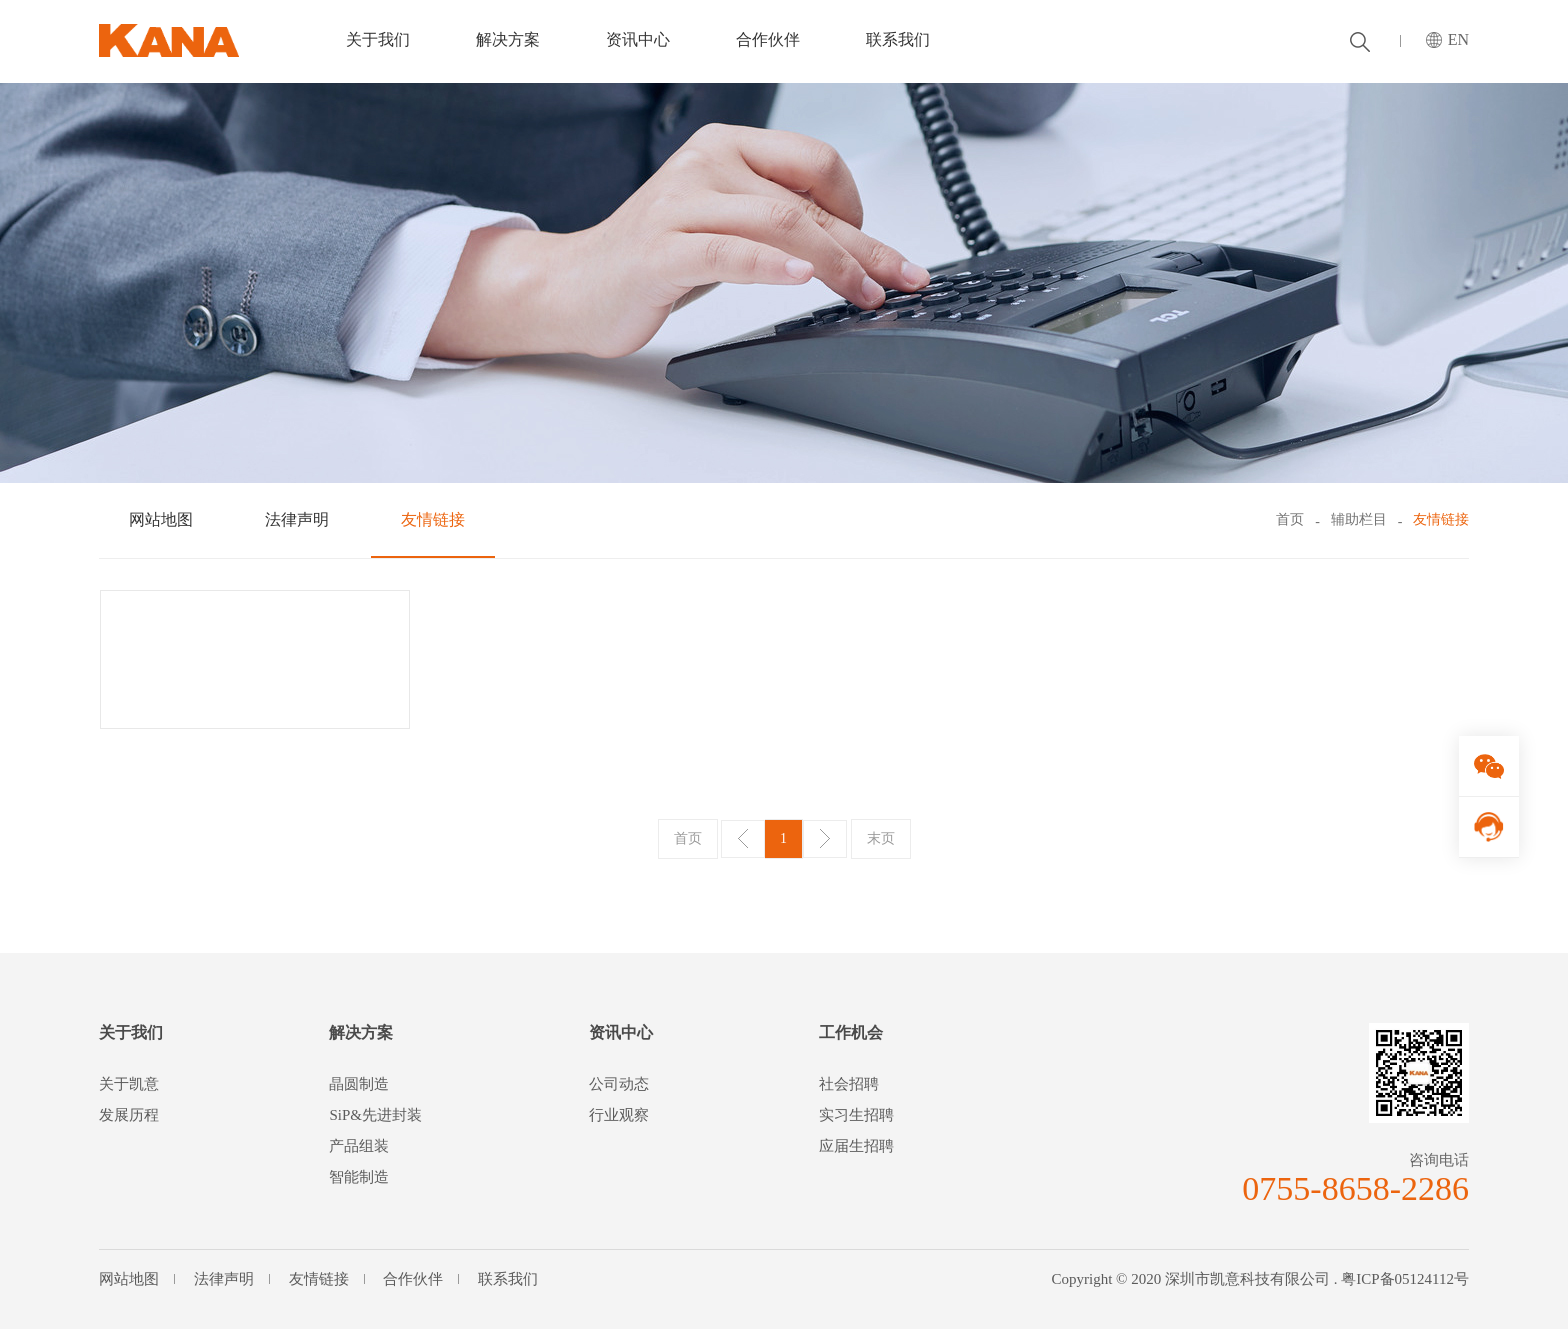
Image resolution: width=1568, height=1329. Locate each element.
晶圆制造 (359, 1084)
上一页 (743, 839)
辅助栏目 (1359, 519)
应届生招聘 (856, 1146)
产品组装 (359, 1146)
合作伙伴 (768, 39)
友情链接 (433, 519)
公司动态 (619, 1084)
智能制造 (359, 1177)
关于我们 (378, 39)
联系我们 (898, 39)
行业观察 (619, 1115)
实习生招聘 (856, 1115)
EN (1458, 39)
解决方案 (508, 39)
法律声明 (297, 519)
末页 (881, 838)
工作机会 (851, 1032)
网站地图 (161, 519)
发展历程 (129, 1115)
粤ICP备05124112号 (1405, 1279)
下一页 (825, 839)
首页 (1290, 519)
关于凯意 (129, 1084)
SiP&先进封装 (375, 1115)
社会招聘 (849, 1084)
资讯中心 (638, 39)
